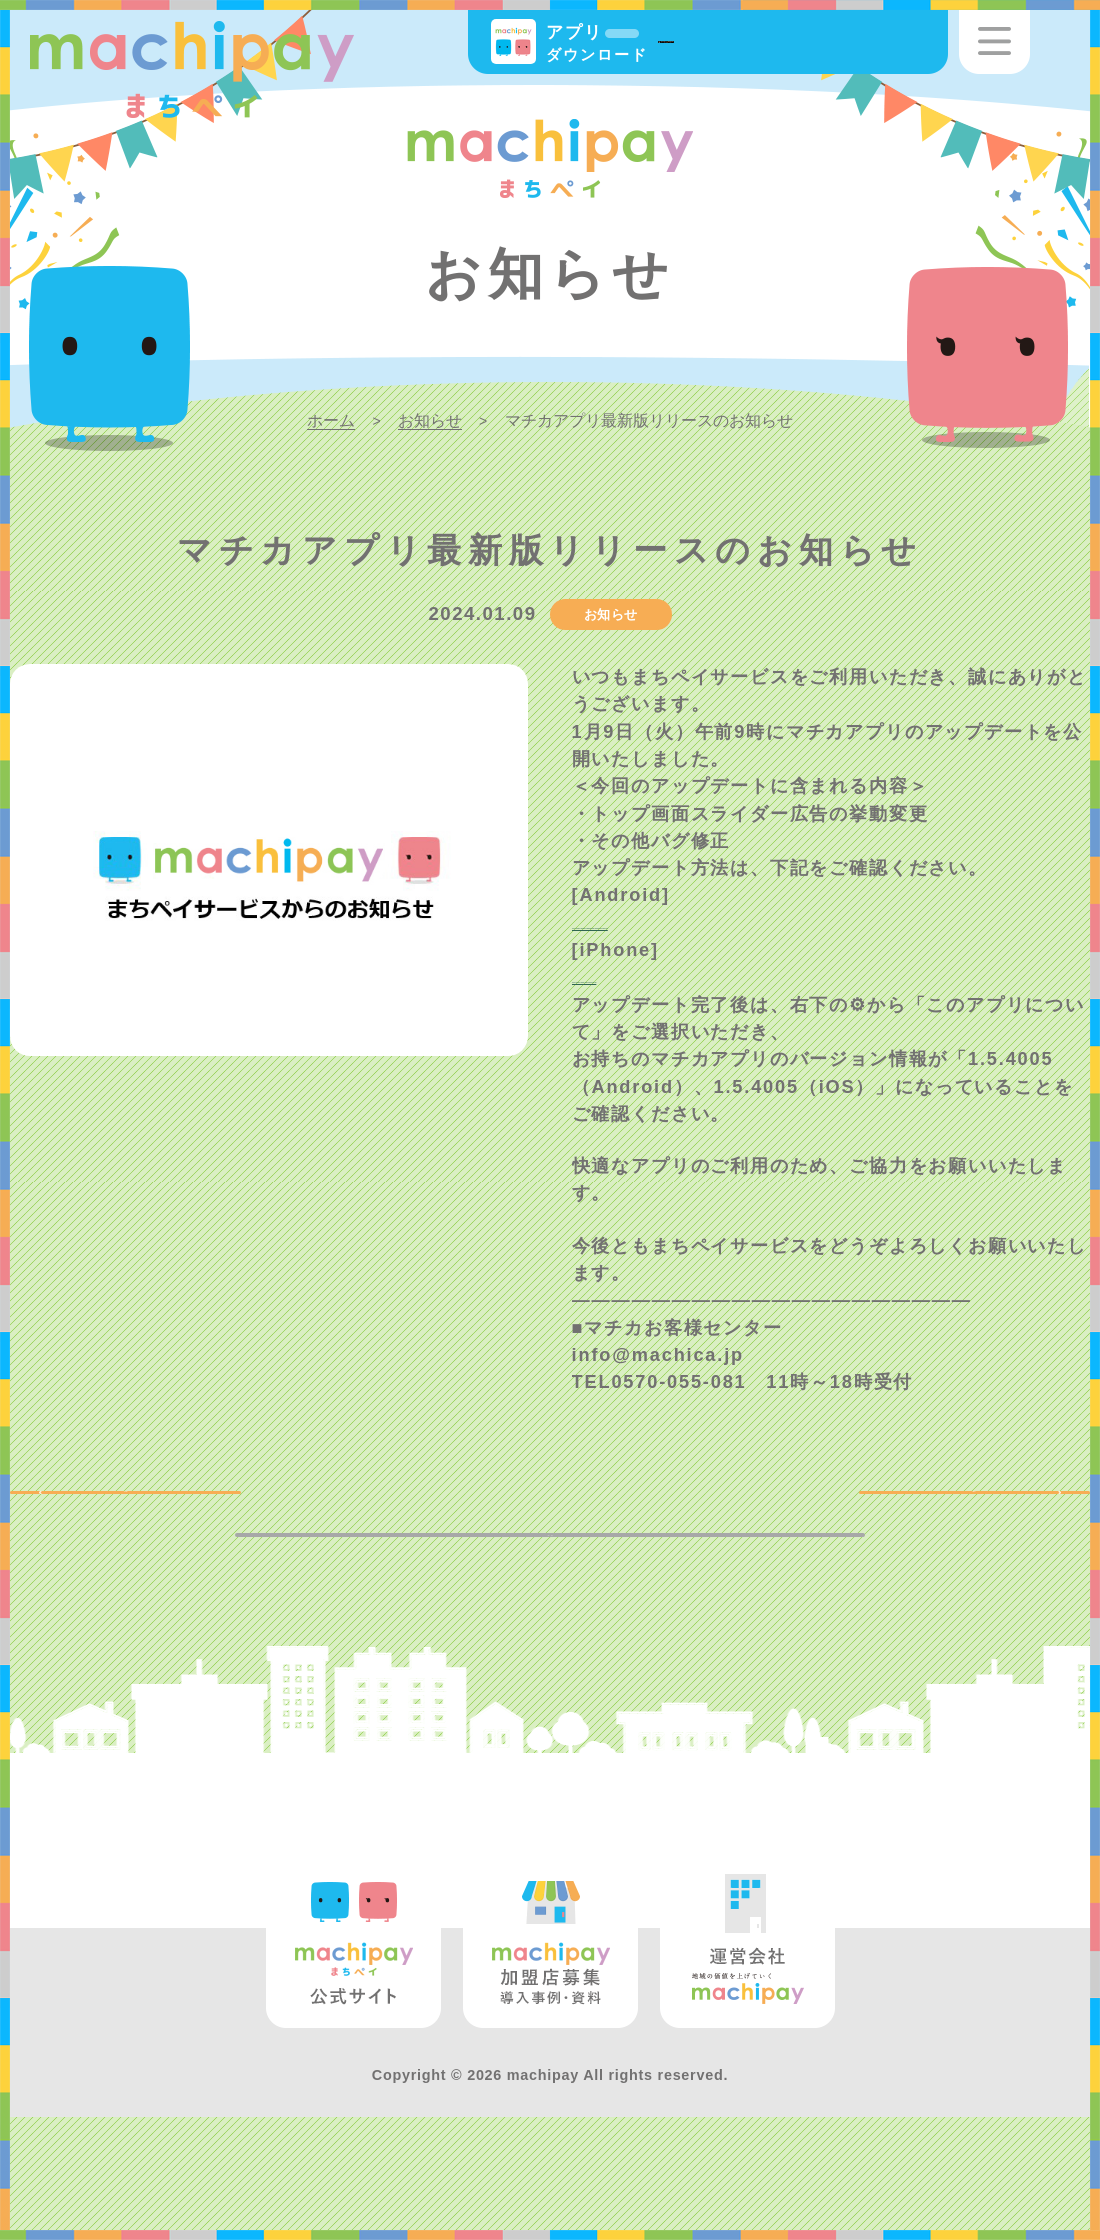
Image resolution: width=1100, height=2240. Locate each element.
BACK (78, 1536)
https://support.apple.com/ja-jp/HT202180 (786, 1005)
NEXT (1020, 1536)
